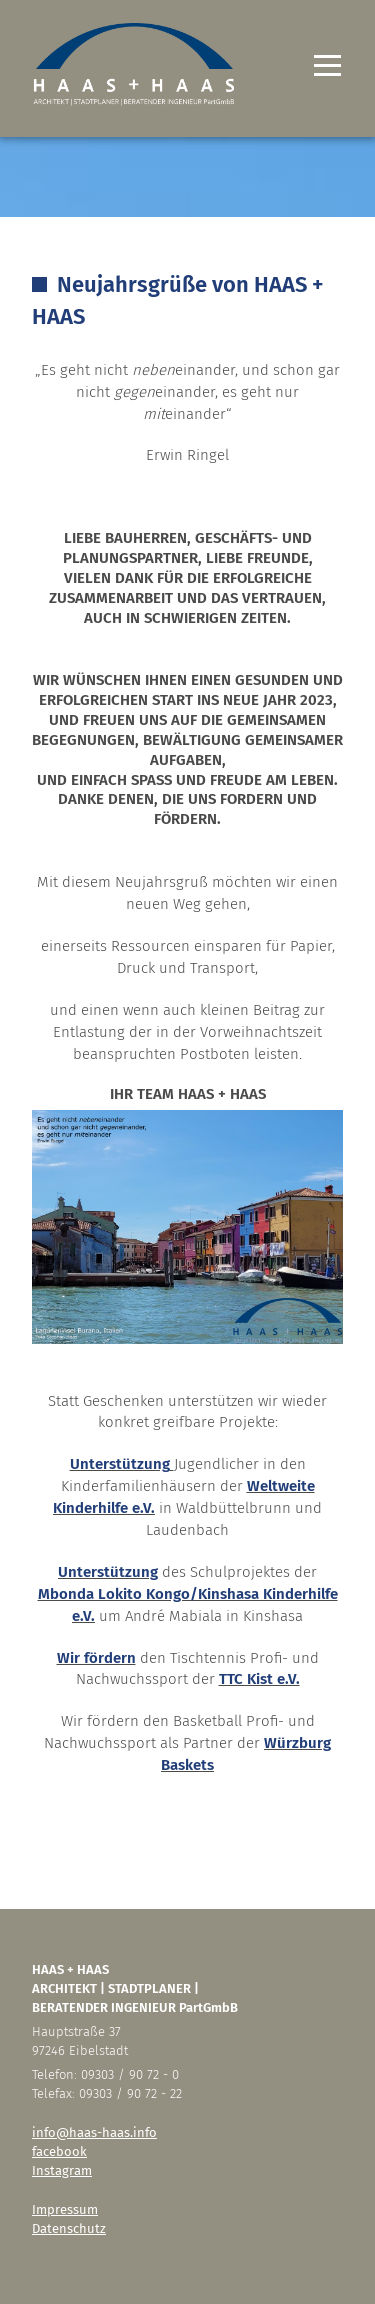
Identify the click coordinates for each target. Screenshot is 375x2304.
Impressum (65, 2209)
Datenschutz (69, 2228)
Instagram (62, 2170)
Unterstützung (120, 1464)
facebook (59, 2151)
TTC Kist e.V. (259, 1679)
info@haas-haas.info (94, 2132)
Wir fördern (96, 1658)
